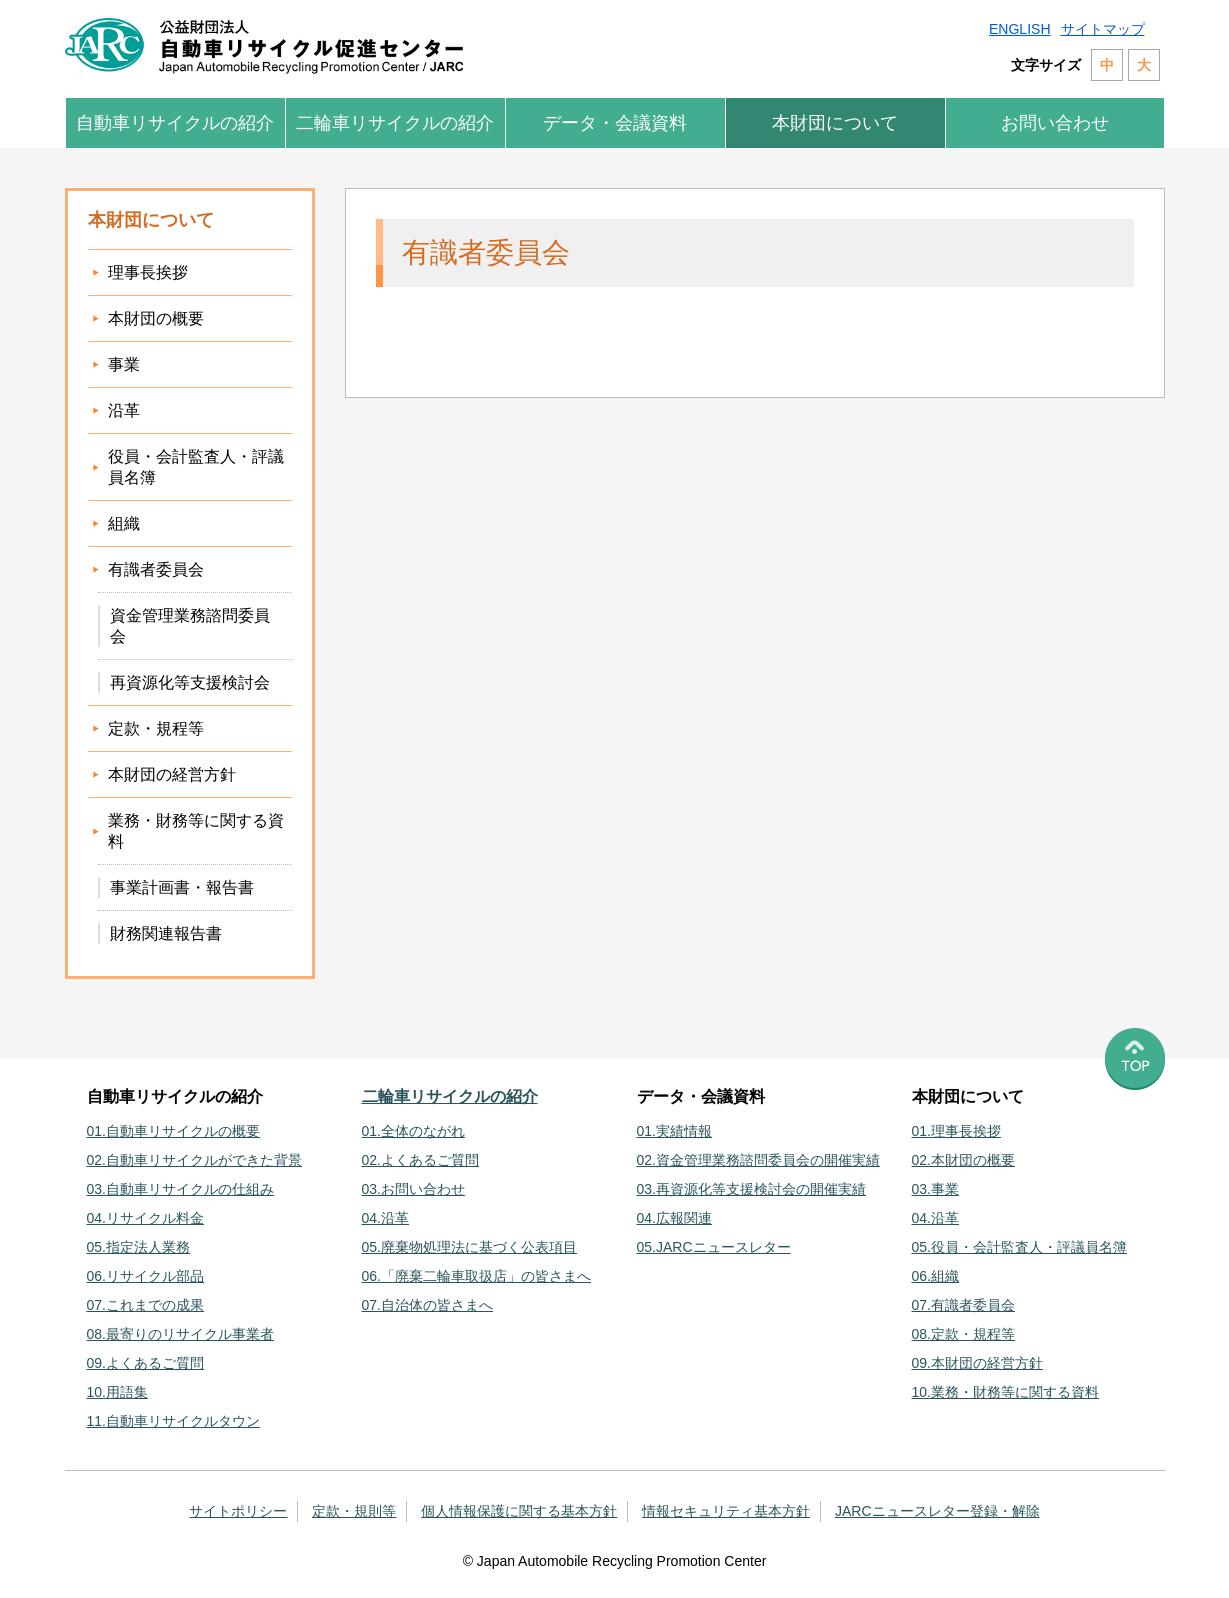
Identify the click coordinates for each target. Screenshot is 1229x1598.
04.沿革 (385, 1218)
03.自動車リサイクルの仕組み (180, 1189)
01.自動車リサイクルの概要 (173, 1131)
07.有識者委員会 (963, 1305)
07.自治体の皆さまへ (427, 1305)
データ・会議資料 (615, 123)
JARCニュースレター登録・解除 (937, 1511)
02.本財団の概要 (963, 1160)
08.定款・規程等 (963, 1334)
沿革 (124, 410)
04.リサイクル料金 (145, 1218)
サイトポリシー (238, 1511)
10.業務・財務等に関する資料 (1005, 1392)
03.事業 (935, 1189)
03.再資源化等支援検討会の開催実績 (751, 1189)
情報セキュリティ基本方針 (726, 1511)
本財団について (835, 123)
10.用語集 (117, 1392)
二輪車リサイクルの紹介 (395, 123)
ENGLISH (1019, 29)
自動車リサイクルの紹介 (175, 123)
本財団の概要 (156, 318)
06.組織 (935, 1276)
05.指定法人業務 (138, 1247)
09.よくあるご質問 (145, 1363)
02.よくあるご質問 (420, 1160)
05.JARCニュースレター (714, 1247)
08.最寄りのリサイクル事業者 (180, 1334)
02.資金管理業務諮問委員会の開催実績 (758, 1160)
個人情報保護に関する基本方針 (519, 1511)
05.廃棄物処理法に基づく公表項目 (469, 1247)
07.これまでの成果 (145, 1305)
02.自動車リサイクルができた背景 (194, 1160)
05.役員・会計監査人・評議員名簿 (1019, 1247)
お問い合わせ (1055, 123)
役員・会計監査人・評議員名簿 (196, 467)
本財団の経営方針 (172, 774)
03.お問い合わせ (413, 1189)
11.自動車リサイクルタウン (173, 1421)
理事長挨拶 (148, 272)
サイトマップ (1103, 29)
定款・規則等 (354, 1511)
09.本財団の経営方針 (977, 1363)
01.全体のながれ (413, 1131)
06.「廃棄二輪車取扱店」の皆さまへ (476, 1276)
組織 (124, 523)
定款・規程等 (156, 728)
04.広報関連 (674, 1218)
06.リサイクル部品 (145, 1276)
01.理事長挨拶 (956, 1131)
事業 (124, 364)
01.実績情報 (674, 1131)
